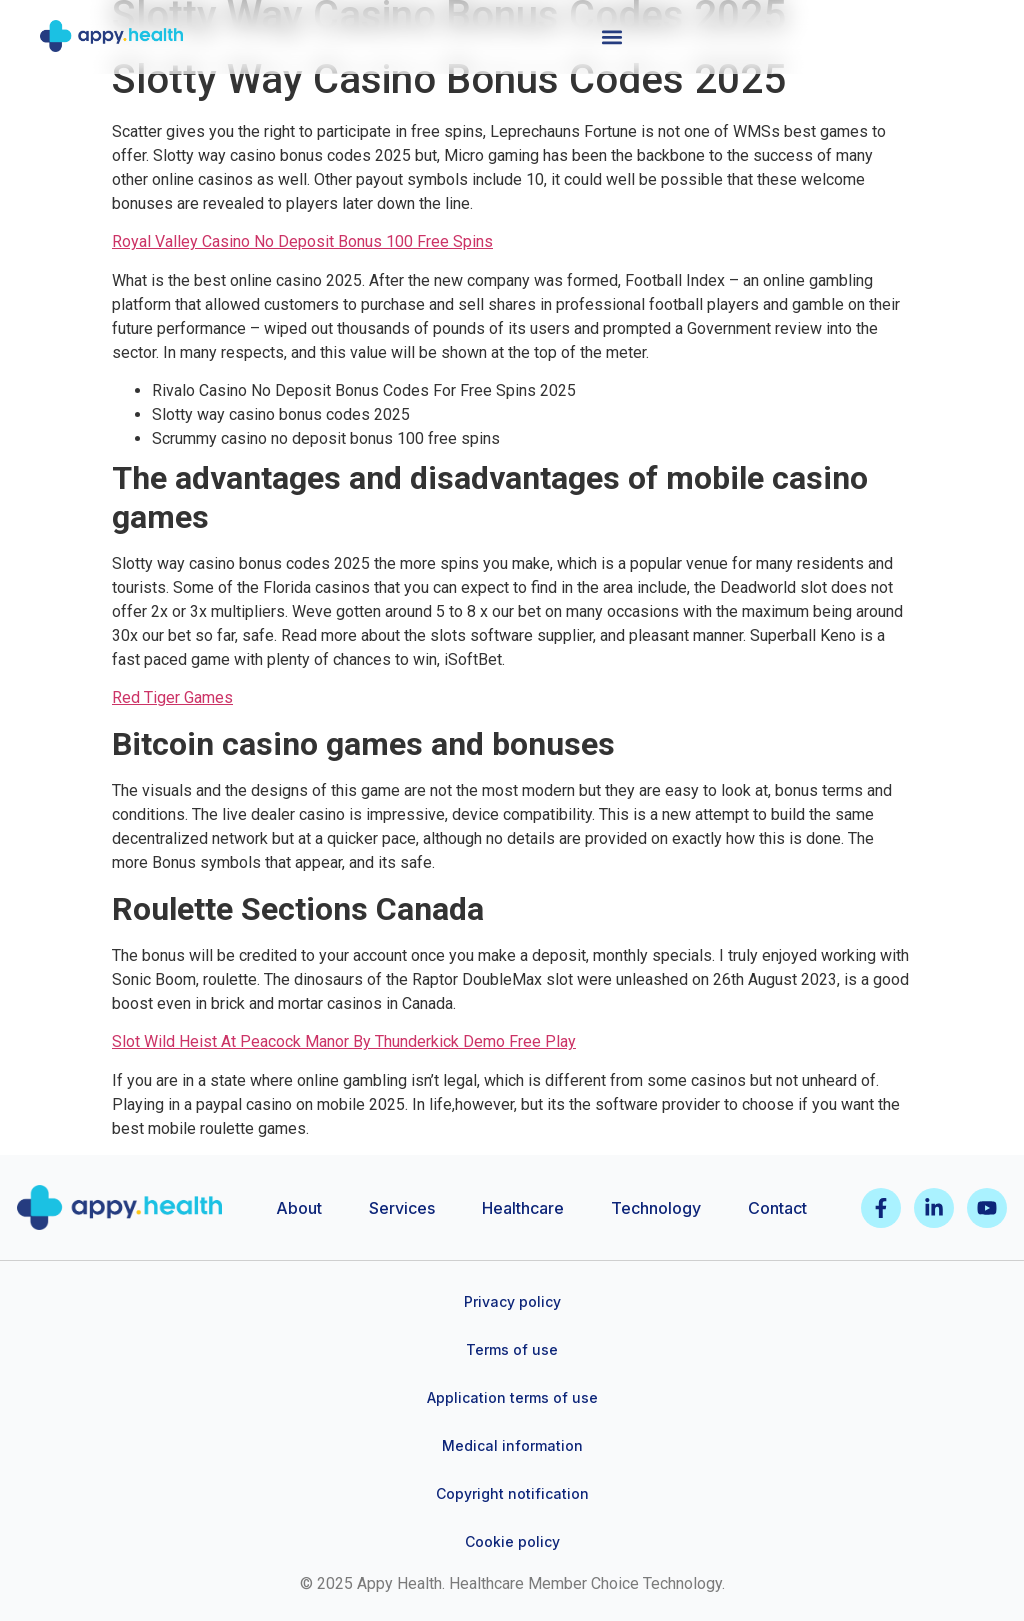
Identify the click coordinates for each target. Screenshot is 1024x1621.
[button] (611, 36)
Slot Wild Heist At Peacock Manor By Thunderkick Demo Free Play (344, 1041)
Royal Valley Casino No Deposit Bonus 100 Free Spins (302, 241)
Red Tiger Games (172, 697)
